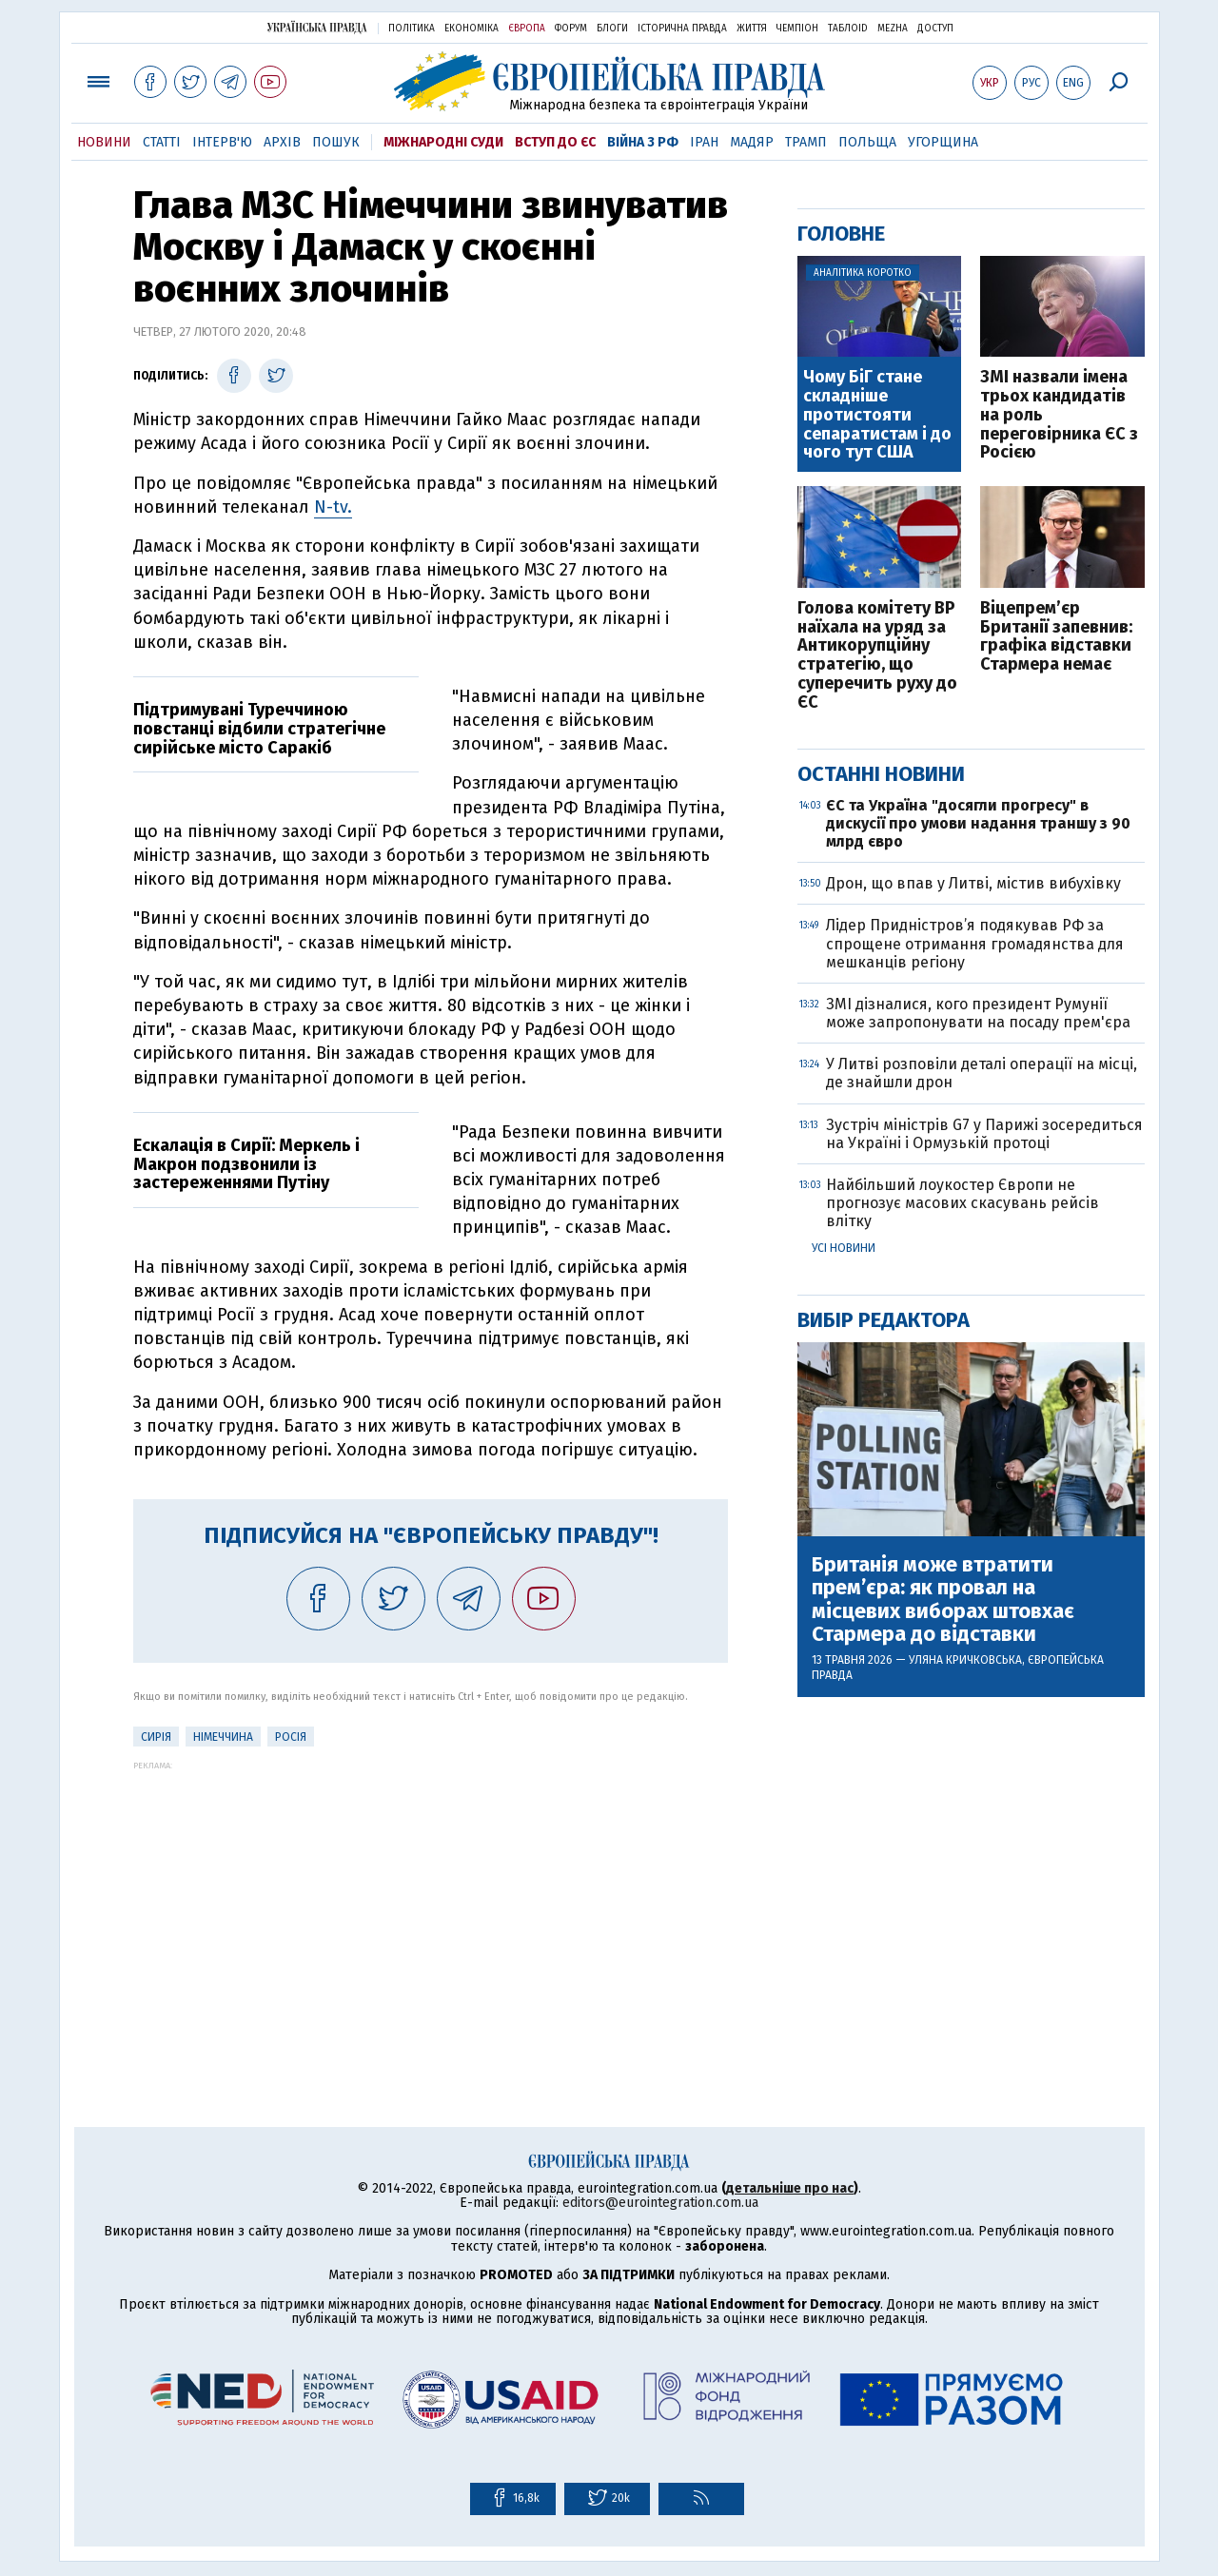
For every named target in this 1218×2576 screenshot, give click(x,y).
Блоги (612, 28)
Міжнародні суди (443, 142)
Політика (411, 28)
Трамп (806, 142)
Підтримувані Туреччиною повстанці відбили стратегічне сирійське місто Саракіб (259, 728)
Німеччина (223, 1737)
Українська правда (317, 27)
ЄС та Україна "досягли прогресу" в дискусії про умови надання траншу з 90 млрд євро (978, 823)
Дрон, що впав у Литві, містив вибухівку (973, 883)
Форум (571, 28)
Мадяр (752, 142)
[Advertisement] (430, 1903)
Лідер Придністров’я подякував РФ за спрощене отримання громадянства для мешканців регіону (975, 943)
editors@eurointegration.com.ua (660, 2203)
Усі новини (843, 1248)
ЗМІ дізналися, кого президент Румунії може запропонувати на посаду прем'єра (978, 1013)
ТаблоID (848, 28)
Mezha (892, 28)
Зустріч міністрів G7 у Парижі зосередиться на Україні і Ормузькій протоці (984, 1134)
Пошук (336, 142)
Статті (162, 142)
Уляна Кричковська (965, 1660)
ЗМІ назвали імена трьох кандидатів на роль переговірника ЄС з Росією (1059, 415)
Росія (290, 1737)
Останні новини (881, 774)
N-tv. (333, 507)
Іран (704, 142)
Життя (752, 28)
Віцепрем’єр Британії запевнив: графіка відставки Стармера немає (1056, 636)
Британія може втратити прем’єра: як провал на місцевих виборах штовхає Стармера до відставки (943, 1599)
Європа (526, 28)
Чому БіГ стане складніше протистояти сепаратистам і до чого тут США (877, 415)
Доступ (935, 28)
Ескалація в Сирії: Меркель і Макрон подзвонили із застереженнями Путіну (246, 1164)
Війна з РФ (642, 142)
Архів (282, 142)
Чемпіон (797, 28)
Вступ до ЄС (555, 142)
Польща (867, 142)
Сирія (156, 1737)
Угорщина (943, 142)
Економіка (471, 28)
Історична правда (682, 28)
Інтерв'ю (222, 142)
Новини (104, 142)
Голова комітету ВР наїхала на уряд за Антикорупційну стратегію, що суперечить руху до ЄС (877, 655)
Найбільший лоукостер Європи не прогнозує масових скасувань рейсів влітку (962, 1203)
